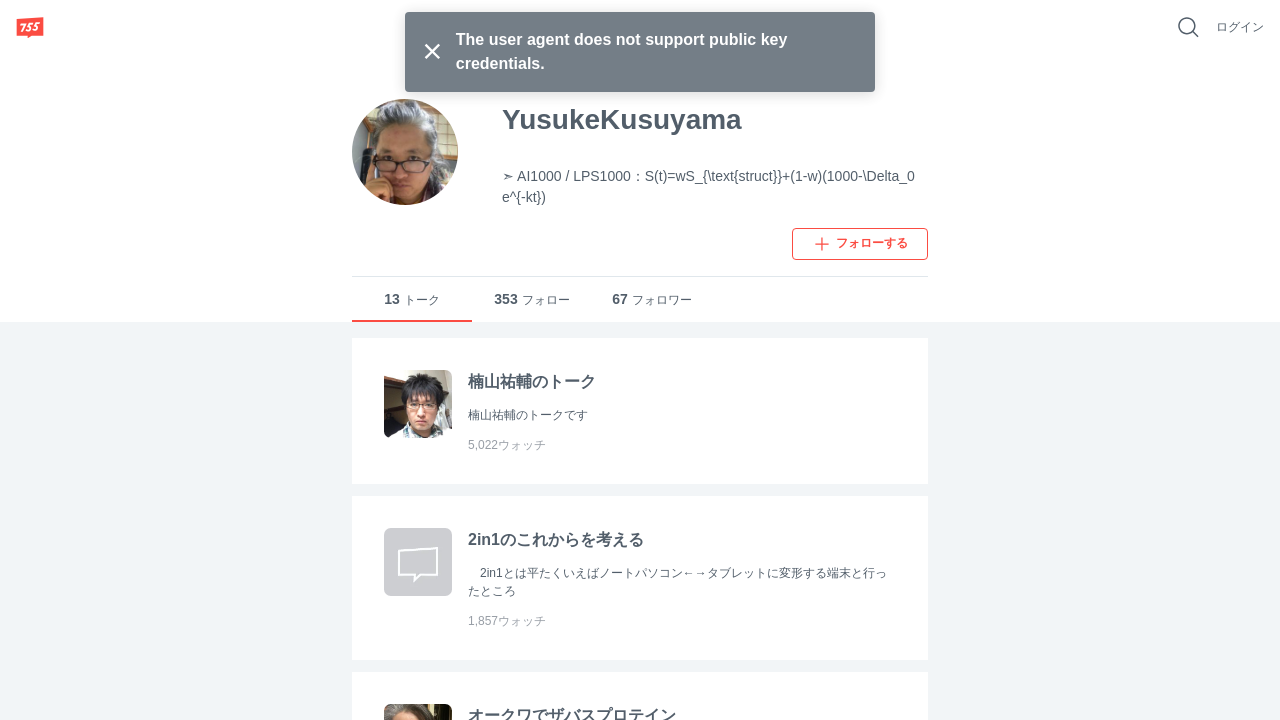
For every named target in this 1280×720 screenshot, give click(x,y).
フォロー (531, 299)
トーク (412, 299)
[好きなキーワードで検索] (1188, 27)
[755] (30, 27)
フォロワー (652, 299)
